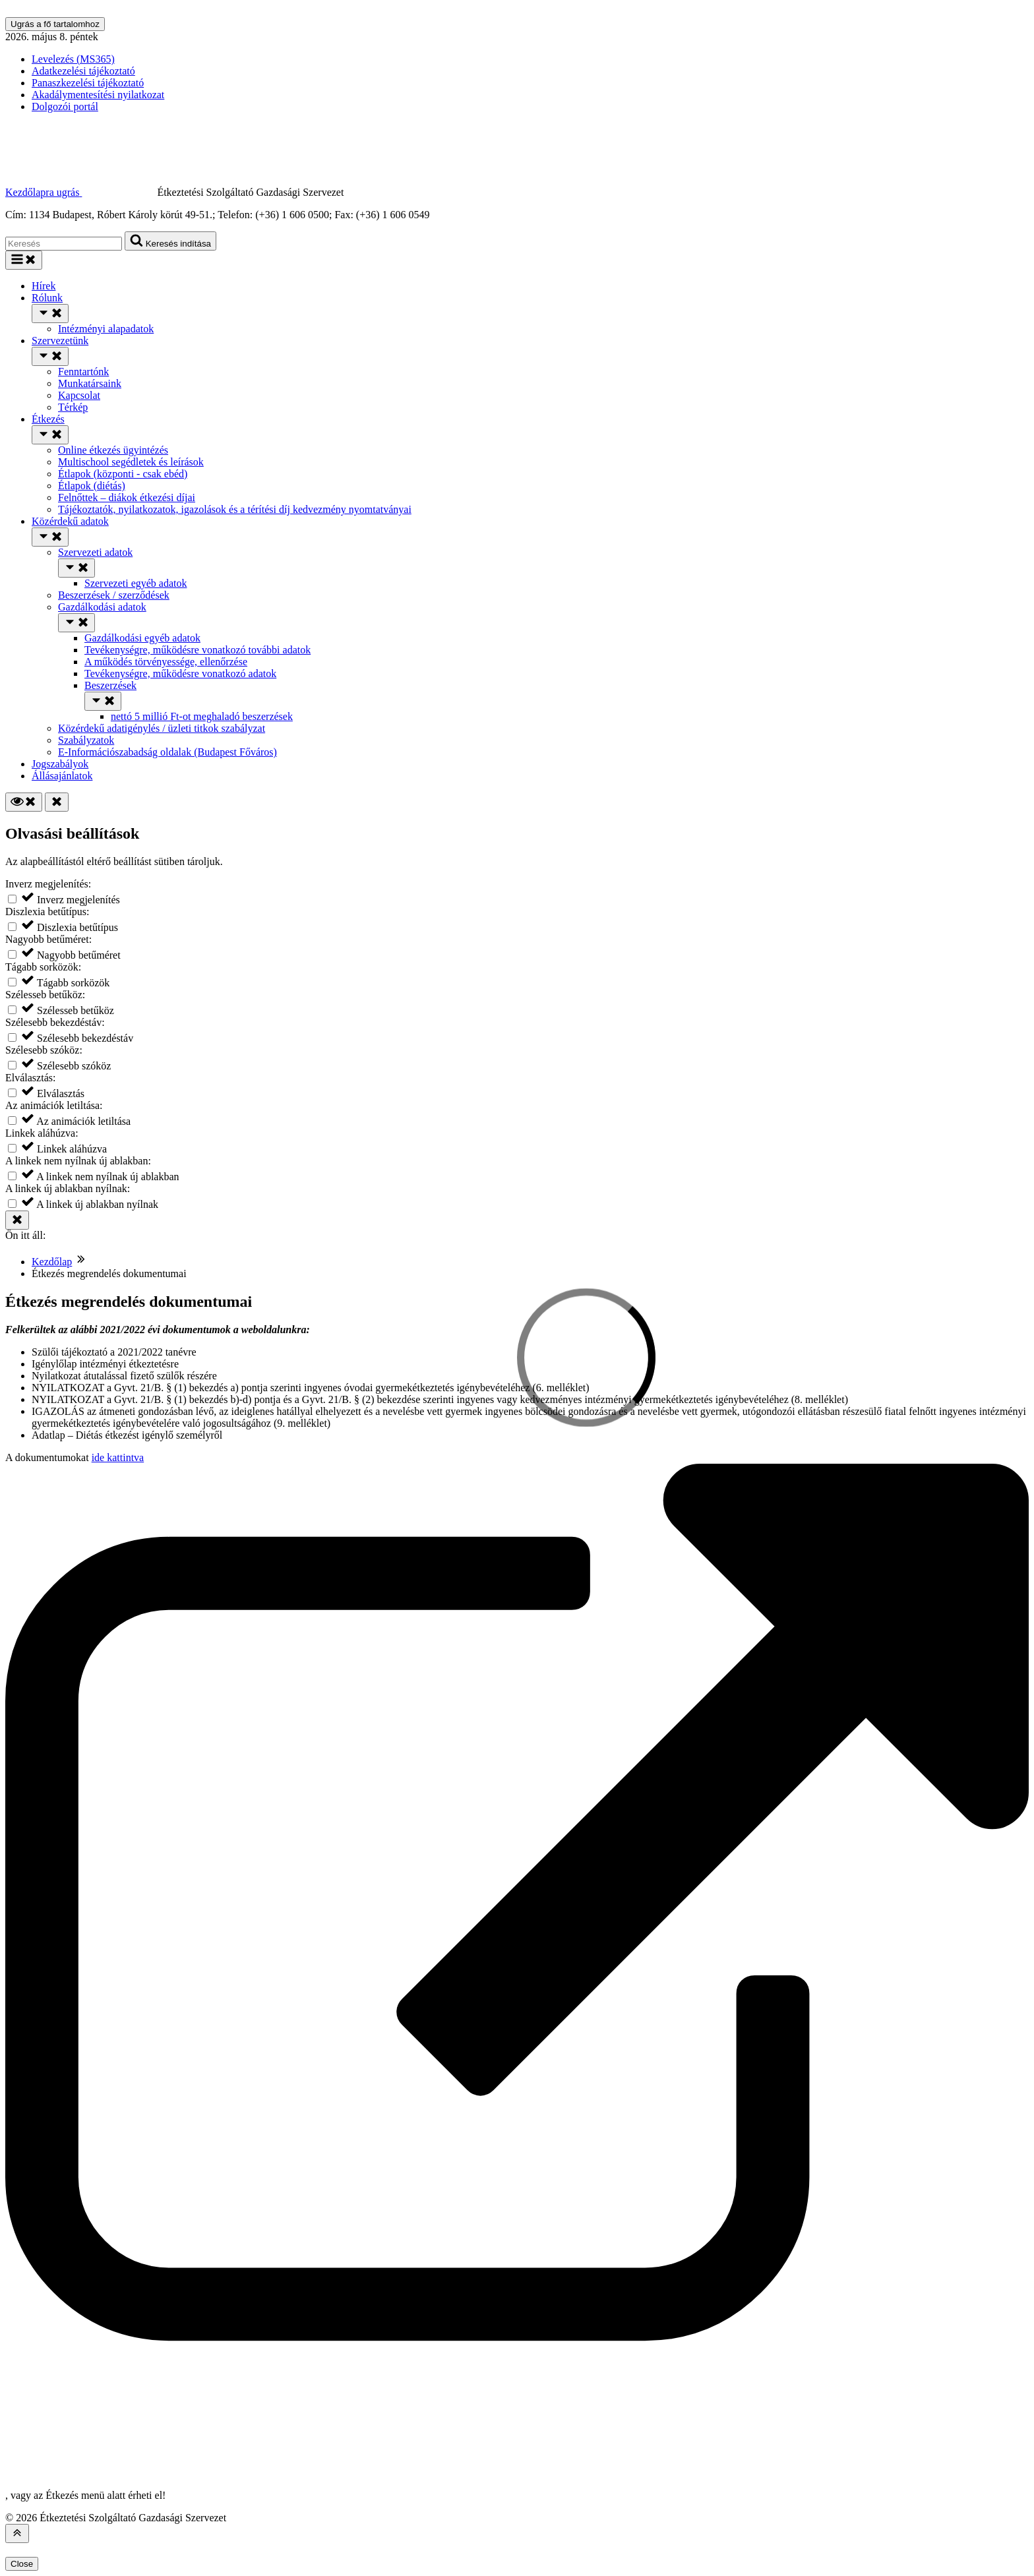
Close (22, 2564)
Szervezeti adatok (95, 552)
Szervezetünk (60, 340)
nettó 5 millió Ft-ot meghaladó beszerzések (202, 716)
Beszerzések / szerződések (113, 595)
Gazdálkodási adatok (102, 607)
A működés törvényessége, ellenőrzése (165, 661)
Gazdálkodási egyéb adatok (142, 638)
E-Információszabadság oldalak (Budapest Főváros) (167, 752)
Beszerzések (110, 685)
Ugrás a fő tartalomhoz (55, 24)
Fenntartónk (83, 371)
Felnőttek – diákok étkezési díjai (126, 497)
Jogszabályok (60, 763)
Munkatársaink (89, 383)
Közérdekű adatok (70, 521)
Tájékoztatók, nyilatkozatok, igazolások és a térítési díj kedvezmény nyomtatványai (234, 509)
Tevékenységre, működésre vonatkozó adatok (180, 673)
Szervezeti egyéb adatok (135, 583)
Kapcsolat (79, 395)
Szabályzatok (86, 740)
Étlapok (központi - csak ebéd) (122, 473)
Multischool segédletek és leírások (131, 461)
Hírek (43, 285)
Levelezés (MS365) (73, 59)
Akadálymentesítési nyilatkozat (98, 94)
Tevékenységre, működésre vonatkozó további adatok (197, 649)
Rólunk (47, 297)
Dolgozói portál (65, 106)
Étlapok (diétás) (91, 485)
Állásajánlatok (62, 775)
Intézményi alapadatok (106, 328)
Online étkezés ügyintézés (113, 450)
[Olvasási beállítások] (23, 802)
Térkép (73, 407)
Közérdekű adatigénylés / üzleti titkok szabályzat (161, 728)
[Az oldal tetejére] (17, 2533)
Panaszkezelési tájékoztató (88, 82)
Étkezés (48, 419)
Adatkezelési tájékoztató (83, 70)
